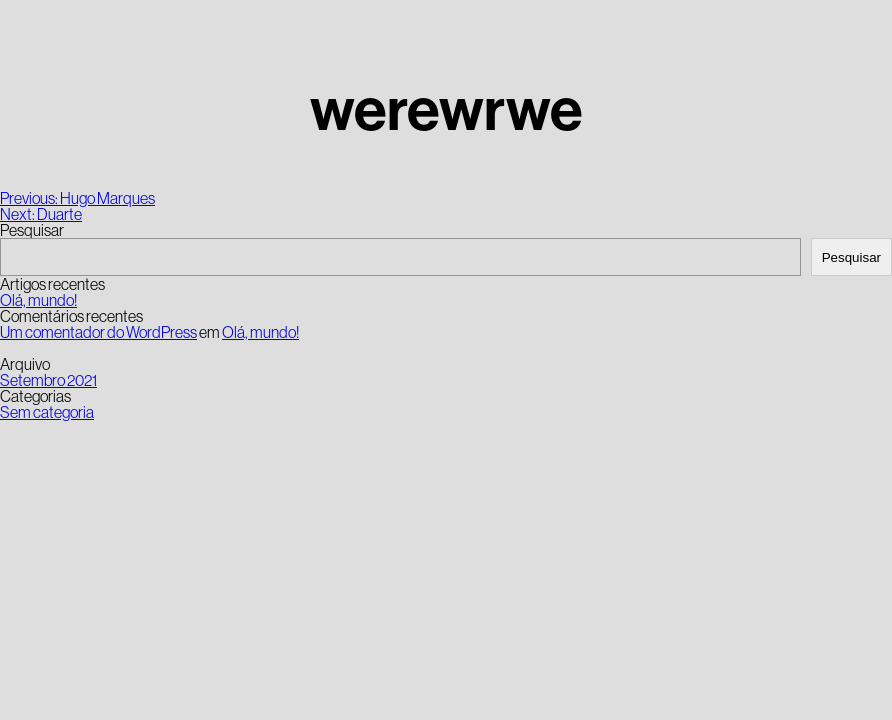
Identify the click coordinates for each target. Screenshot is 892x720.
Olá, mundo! (38, 300)
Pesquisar (32, 230)
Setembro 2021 (48, 380)
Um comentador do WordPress (98, 332)
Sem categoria (47, 412)
